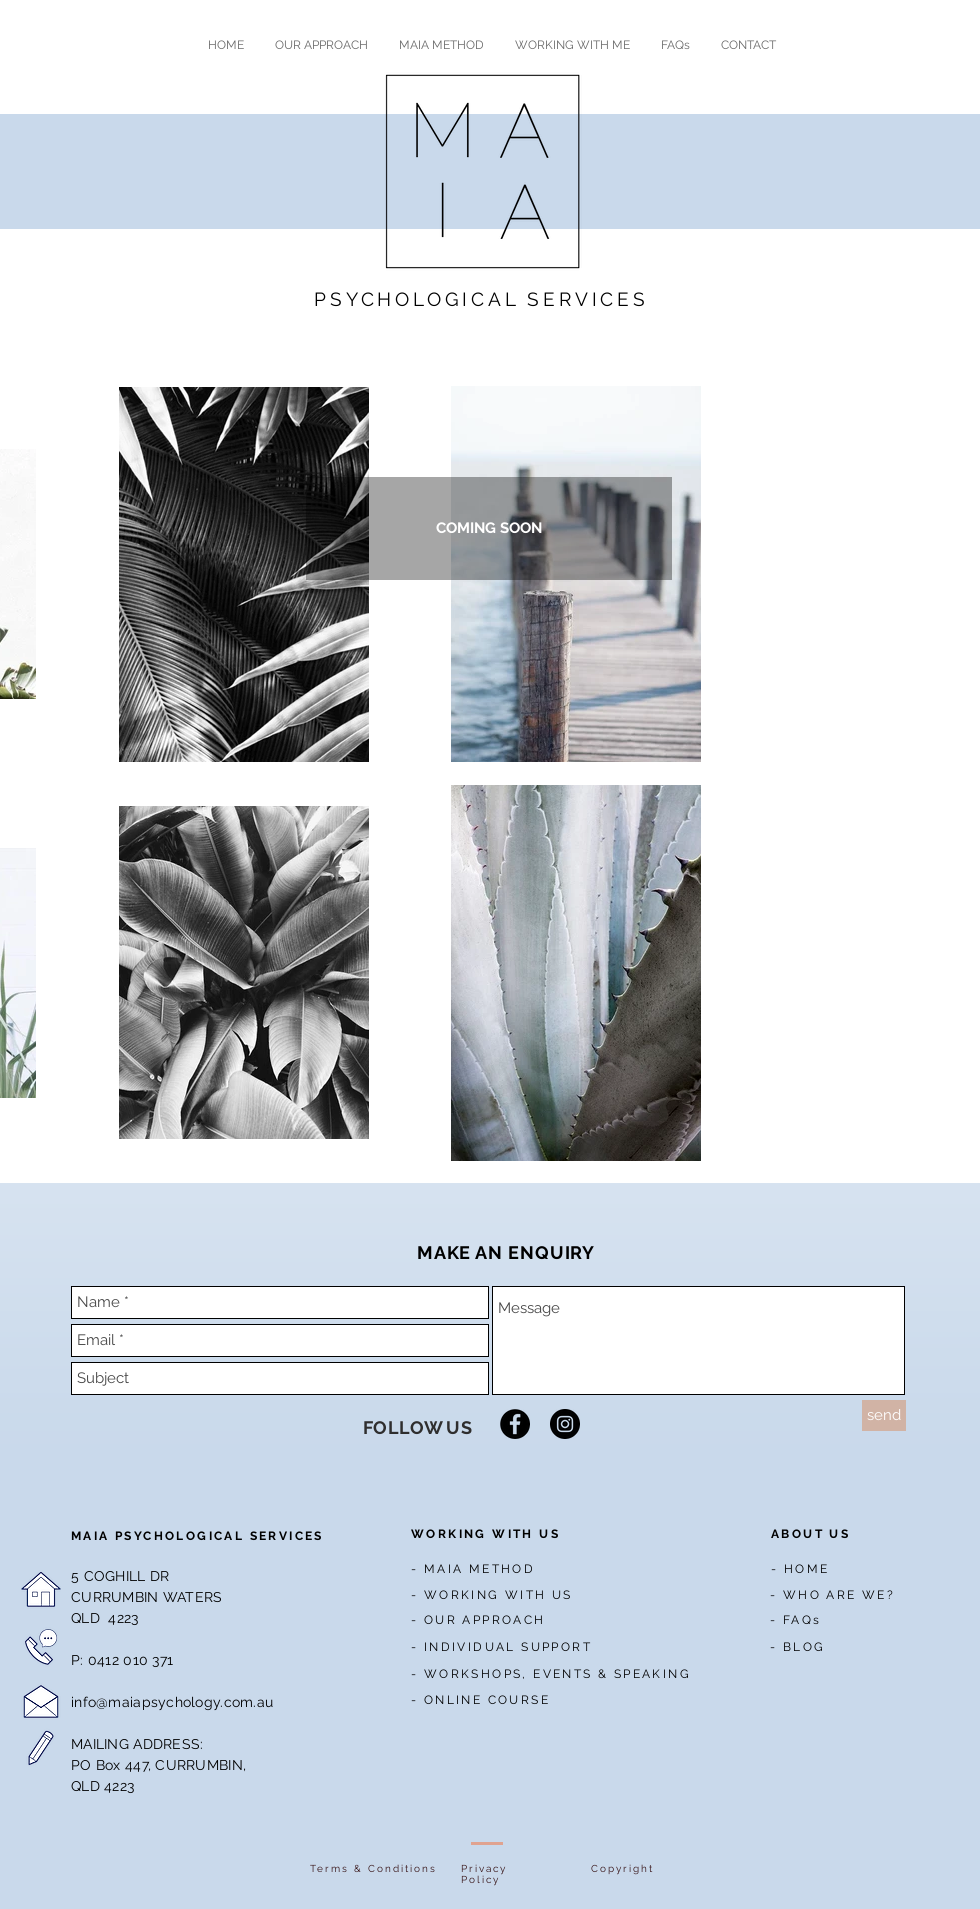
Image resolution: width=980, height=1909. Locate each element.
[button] (489, 528)
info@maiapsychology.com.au (172, 1702)
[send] (884, 1415)
